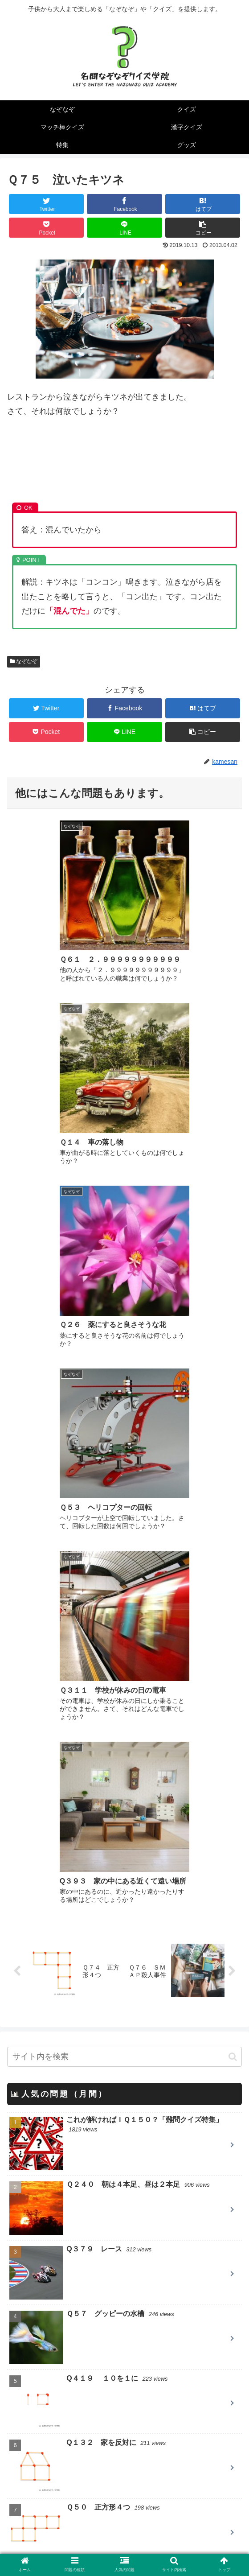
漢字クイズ (29, 2299)
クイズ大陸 (45, 2446)
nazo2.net (42, 2461)
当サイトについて (64, 2551)
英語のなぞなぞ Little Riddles (80, 2475)
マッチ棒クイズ (37, 2275)
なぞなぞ (23, 661)
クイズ (21, 2251)
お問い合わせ (185, 2551)
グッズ (21, 2346)
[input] (124, 1477)
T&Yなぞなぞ (49, 2490)
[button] (233, 1476)
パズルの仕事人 (53, 2418)
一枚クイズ (45, 2432)
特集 (17, 2322)
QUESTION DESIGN (62, 2403)
